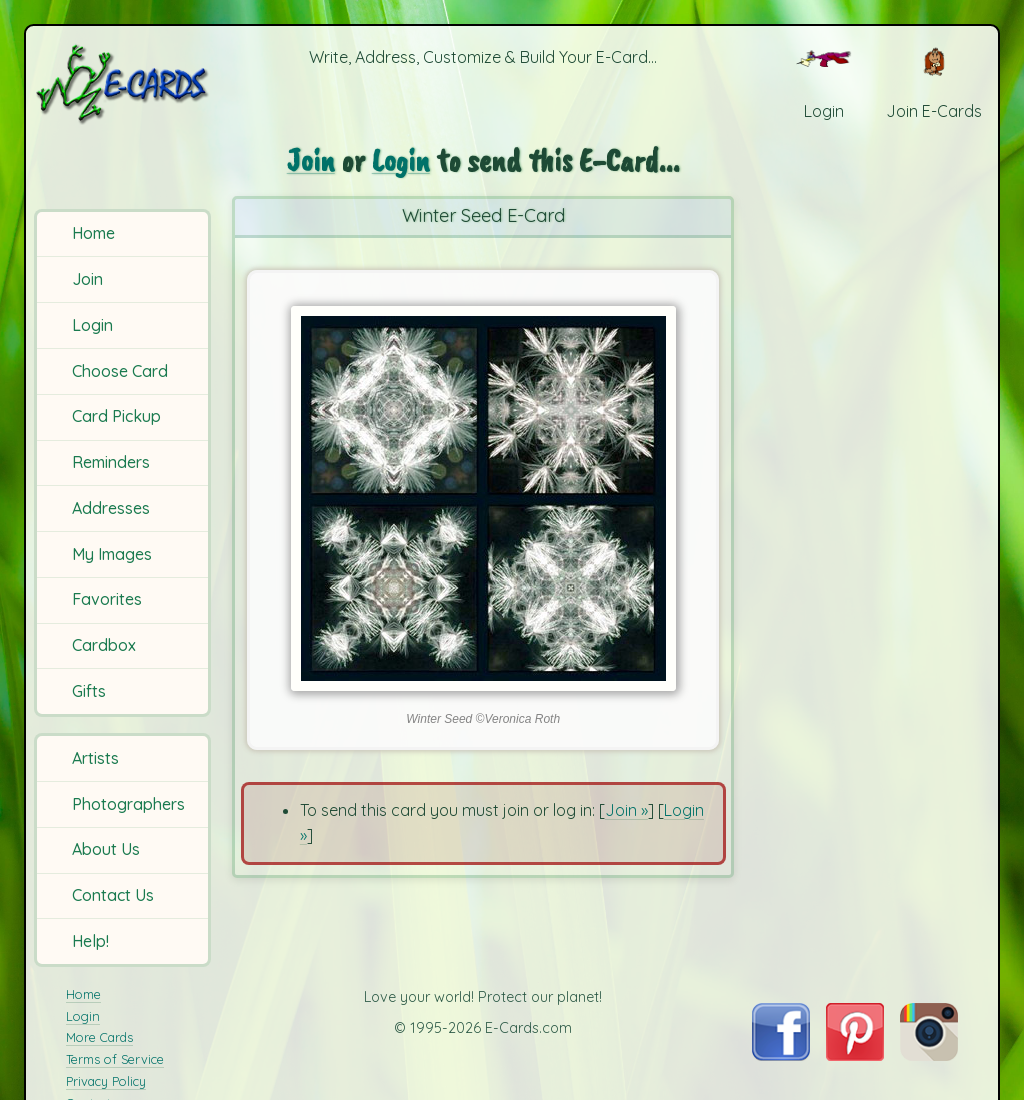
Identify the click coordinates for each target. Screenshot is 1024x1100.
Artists (95, 758)
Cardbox (104, 645)
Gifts (89, 691)
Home (93, 233)
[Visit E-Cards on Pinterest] (855, 1055)
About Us (106, 849)
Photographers (128, 804)
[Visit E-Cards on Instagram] (929, 1055)
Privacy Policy (106, 1081)
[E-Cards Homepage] (124, 83)
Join (87, 279)
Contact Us (113, 895)
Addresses (111, 508)
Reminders (111, 462)
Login (92, 325)
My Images (112, 554)
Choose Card (120, 371)
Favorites (107, 599)
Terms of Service (115, 1059)
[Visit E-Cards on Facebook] (780, 1055)
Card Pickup (116, 416)
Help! (90, 941)
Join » (626, 810)
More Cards (99, 1037)
